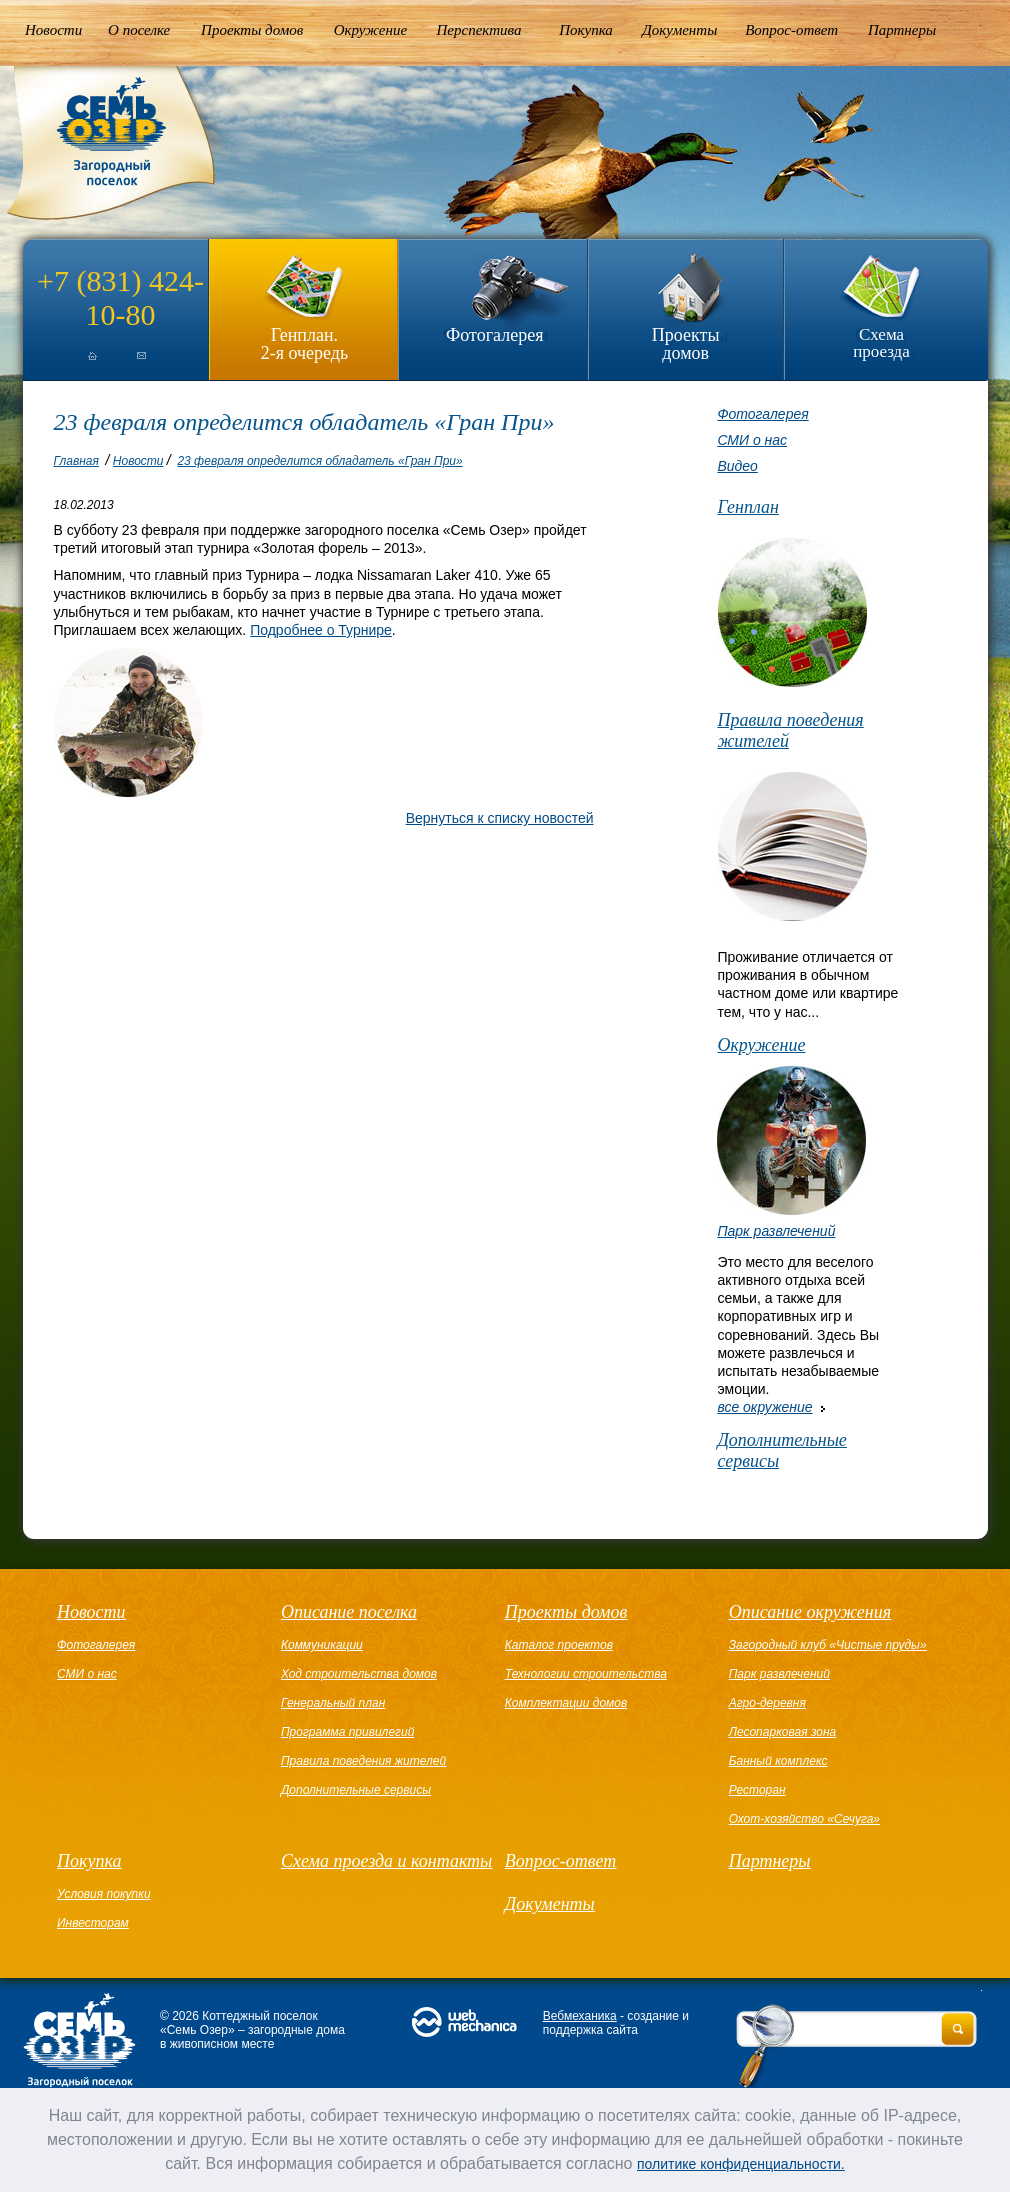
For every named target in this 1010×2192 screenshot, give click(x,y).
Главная (76, 461)
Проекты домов (252, 30)
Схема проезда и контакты (386, 1861)
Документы (679, 30)
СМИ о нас (752, 440)
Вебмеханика (580, 2016)
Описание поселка (349, 1612)
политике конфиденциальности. (741, 2164)
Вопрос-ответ (791, 30)
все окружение (764, 1407)
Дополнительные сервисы (781, 1450)
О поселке (139, 30)
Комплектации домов (566, 1703)
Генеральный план (333, 1703)
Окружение (370, 30)
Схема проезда (881, 343)
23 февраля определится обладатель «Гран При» (319, 461)
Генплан (748, 507)
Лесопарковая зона (783, 1732)
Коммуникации (322, 1645)
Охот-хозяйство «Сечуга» (804, 1819)
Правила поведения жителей (790, 730)
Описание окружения (810, 1612)
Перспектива (479, 30)
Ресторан (757, 1790)
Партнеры (902, 30)
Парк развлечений (776, 1231)
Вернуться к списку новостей (500, 818)
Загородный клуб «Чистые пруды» (828, 1645)
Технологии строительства (586, 1674)
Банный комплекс (778, 1761)
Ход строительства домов (359, 1674)
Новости (53, 30)
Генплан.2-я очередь (304, 343)
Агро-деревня (767, 1703)
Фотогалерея (494, 335)
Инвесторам (93, 1923)
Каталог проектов (559, 1645)
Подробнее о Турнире (321, 630)
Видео (737, 466)
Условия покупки (104, 1894)
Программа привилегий (347, 1732)
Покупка (586, 30)
